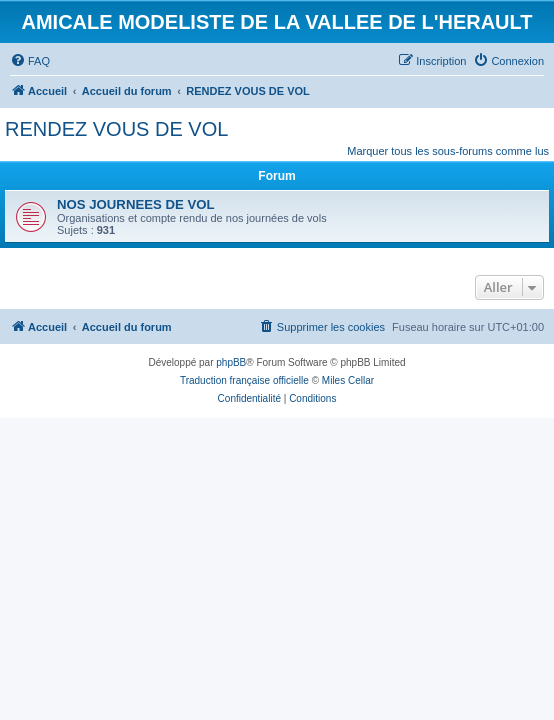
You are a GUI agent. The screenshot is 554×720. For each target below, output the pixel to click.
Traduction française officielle (244, 380)
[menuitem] (30, 61)
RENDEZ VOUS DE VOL (116, 129)
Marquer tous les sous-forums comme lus (448, 151)
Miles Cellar (348, 380)
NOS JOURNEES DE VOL (136, 204)
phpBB (231, 362)
